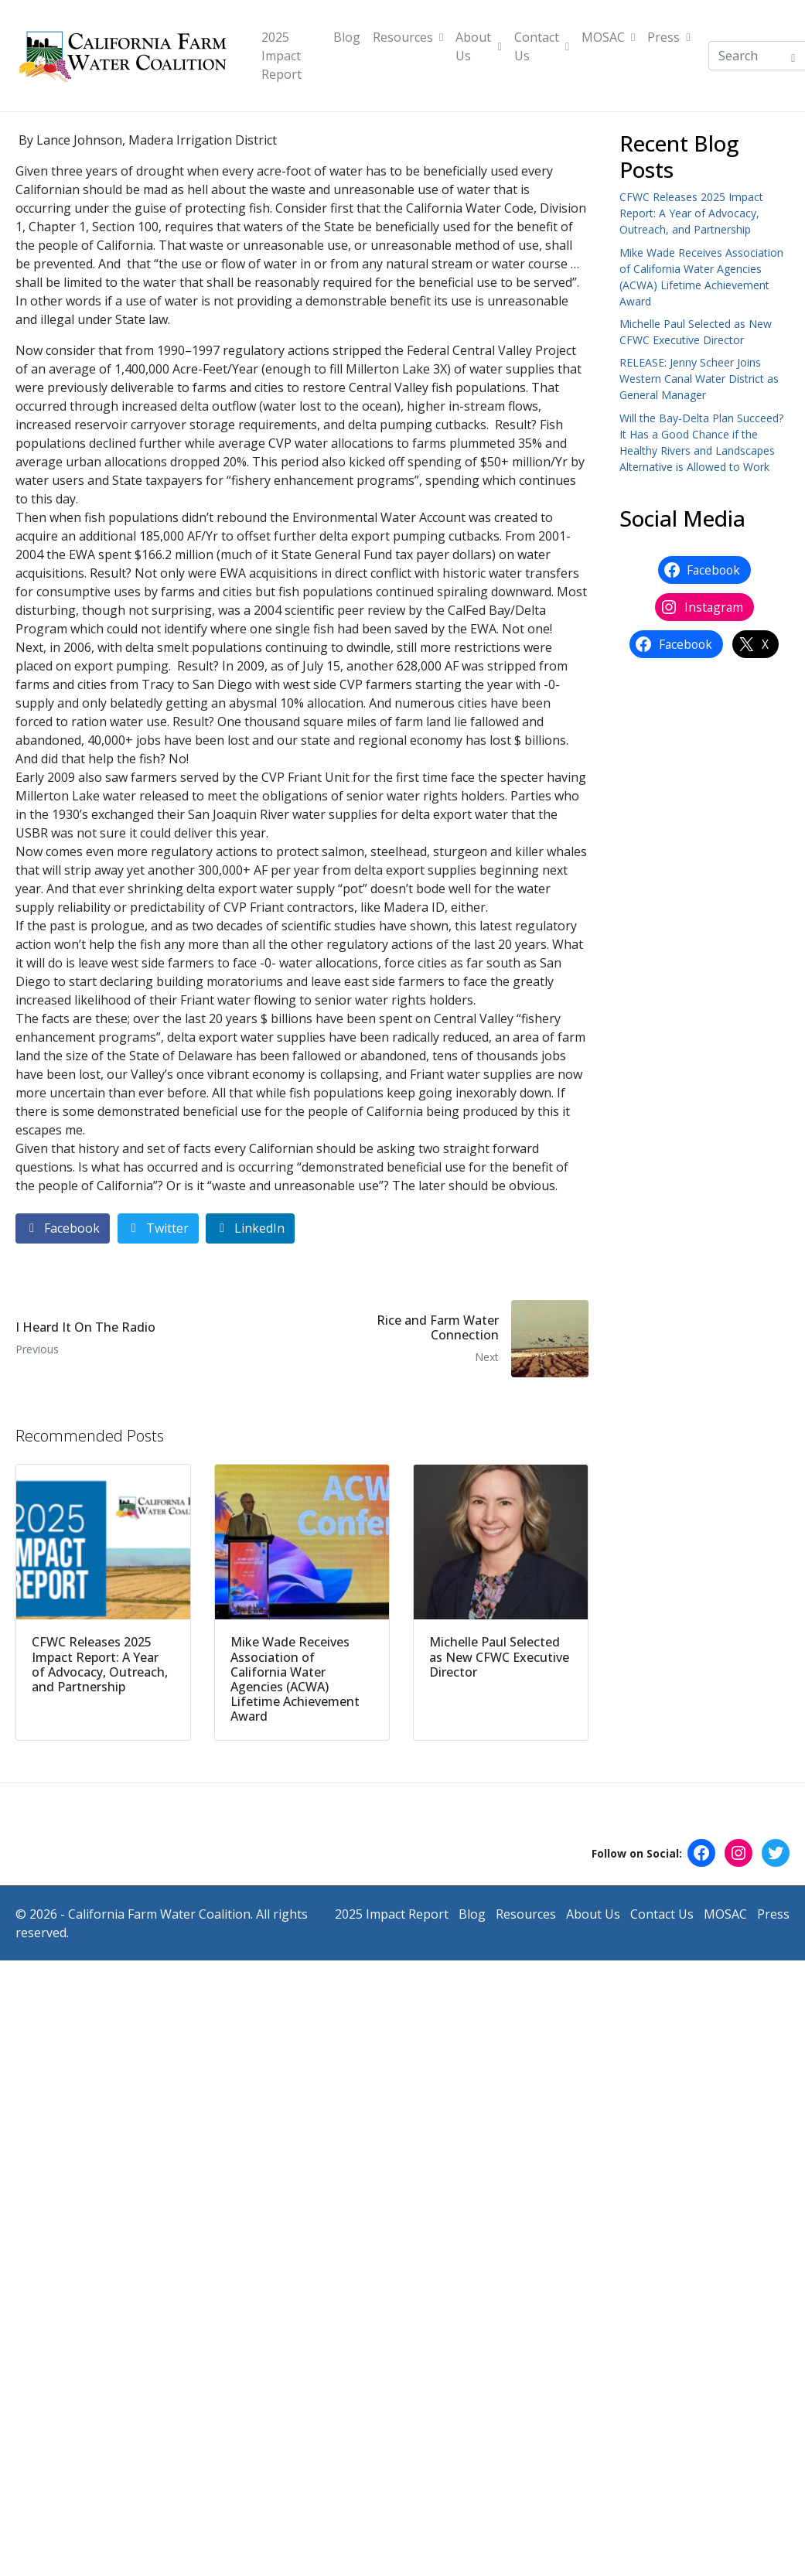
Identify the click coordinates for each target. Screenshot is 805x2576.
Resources (408, 37)
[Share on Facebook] (62, 1228)
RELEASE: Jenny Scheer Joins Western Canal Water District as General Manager (699, 378)
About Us (478, 46)
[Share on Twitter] (158, 1228)
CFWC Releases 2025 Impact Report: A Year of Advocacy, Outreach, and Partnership (691, 213)
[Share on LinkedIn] (250, 1228)
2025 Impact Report (281, 56)
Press (668, 37)
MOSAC (608, 37)
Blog (346, 37)
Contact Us (541, 46)
